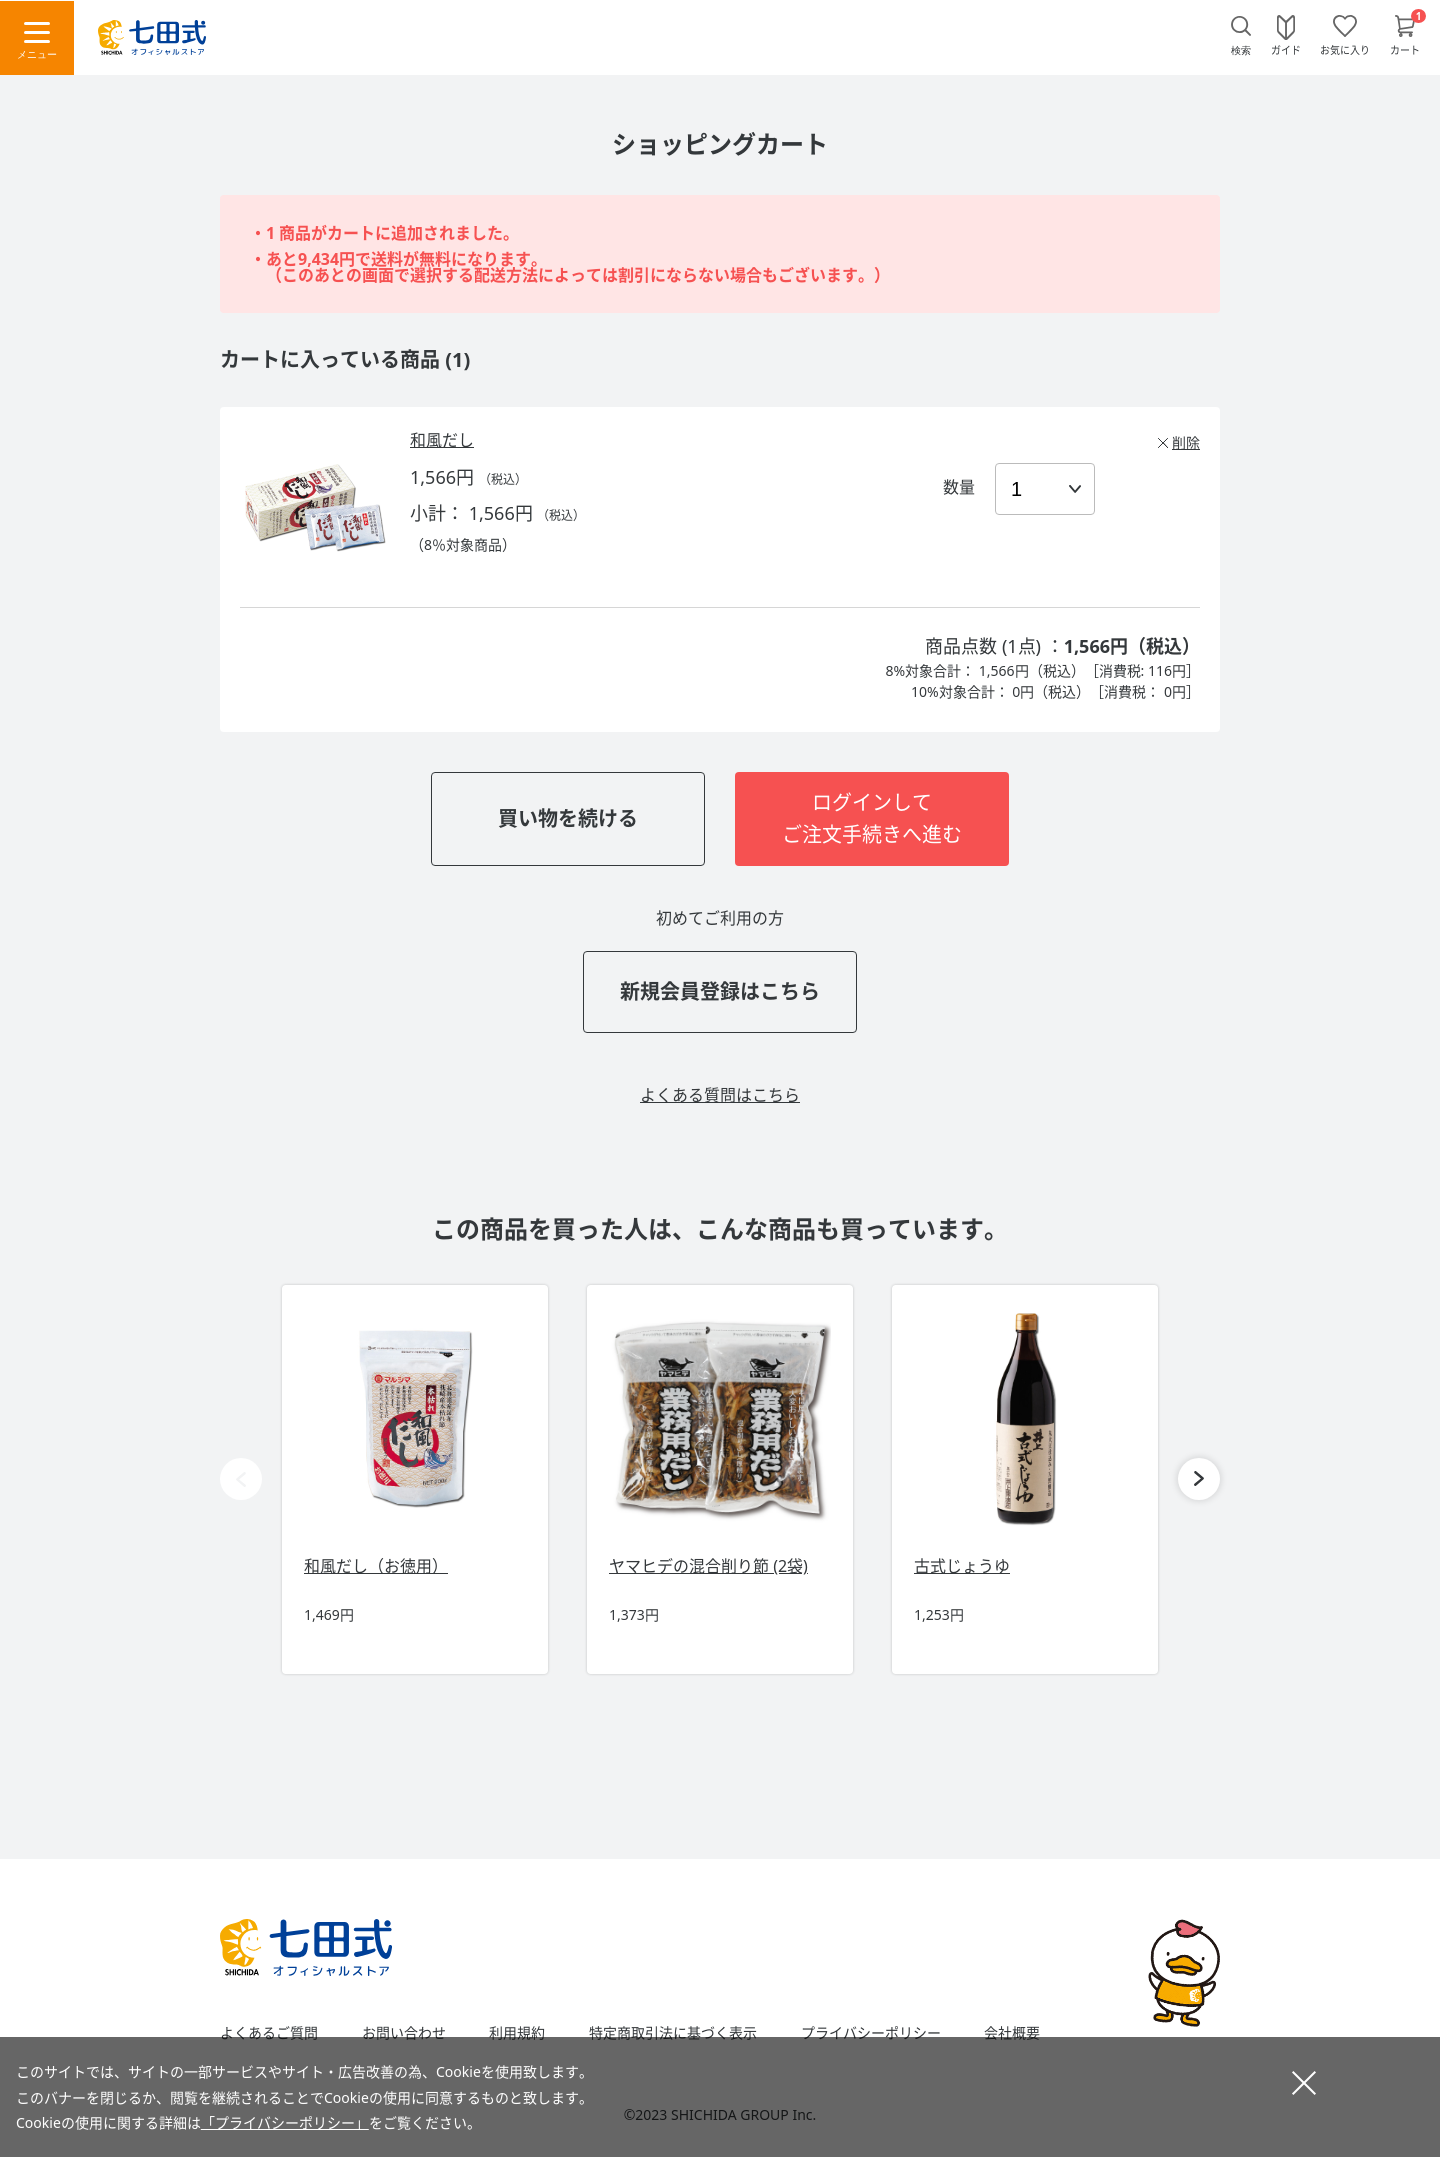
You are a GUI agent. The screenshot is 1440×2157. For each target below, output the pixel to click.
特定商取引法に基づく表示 (673, 2033)
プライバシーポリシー (871, 2033)
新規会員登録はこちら (720, 991)
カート (1405, 49)
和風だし (442, 440)
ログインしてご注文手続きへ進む (872, 818)
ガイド (1286, 49)
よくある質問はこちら (720, 1095)
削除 (1186, 442)
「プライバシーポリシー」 (285, 2122)
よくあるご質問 (269, 2033)
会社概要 (1012, 2033)
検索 (1241, 50)
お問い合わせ (404, 2033)
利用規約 (517, 2033)
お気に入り (1345, 49)
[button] (1199, 1479)
